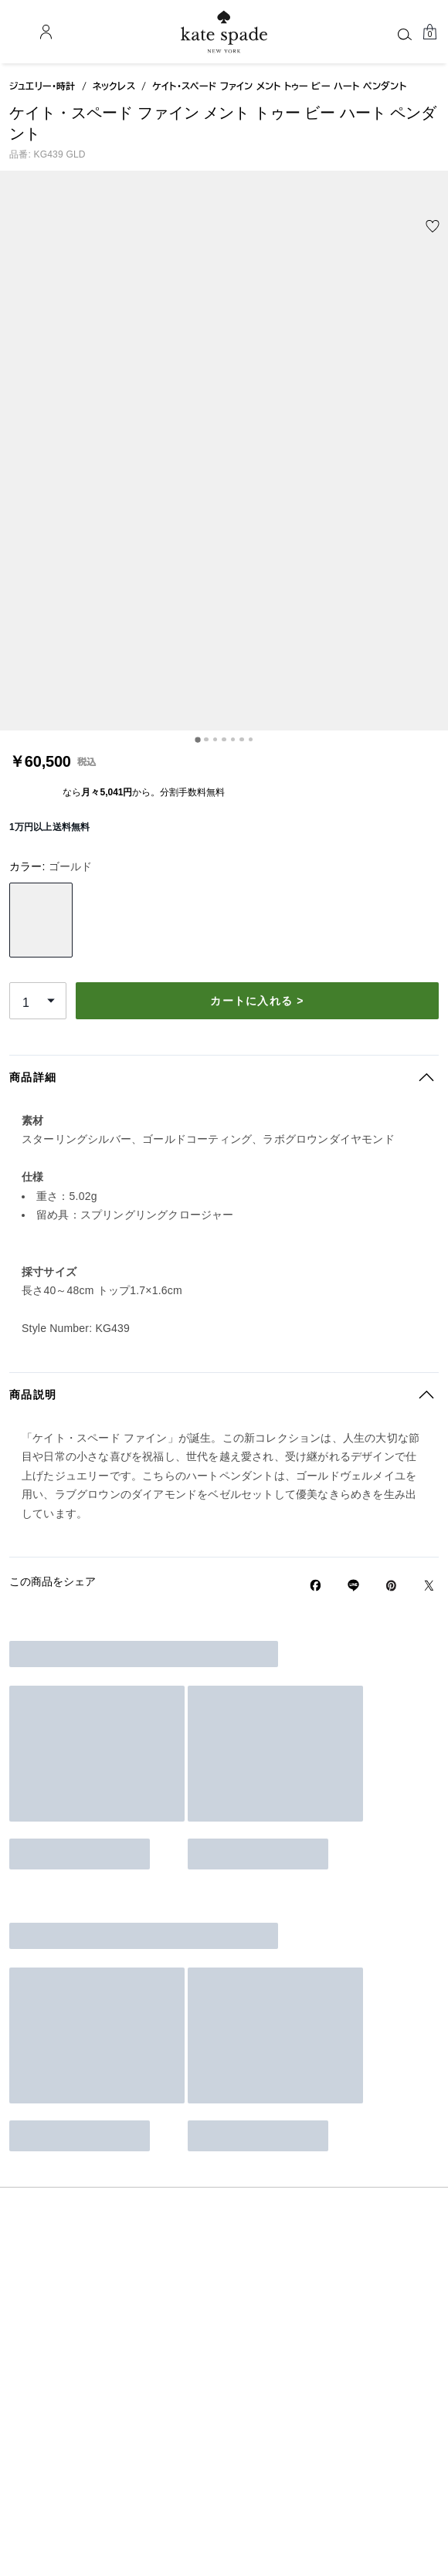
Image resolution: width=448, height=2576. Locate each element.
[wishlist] (82, 250)
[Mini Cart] (429, 31)
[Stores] (37, 31)
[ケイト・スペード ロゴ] (224, 32)
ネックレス (114, 171)
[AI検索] (295, 31)
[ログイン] (404, 31)
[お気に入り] (380, 31)
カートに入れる (315, 543)
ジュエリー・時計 (42, 171)
